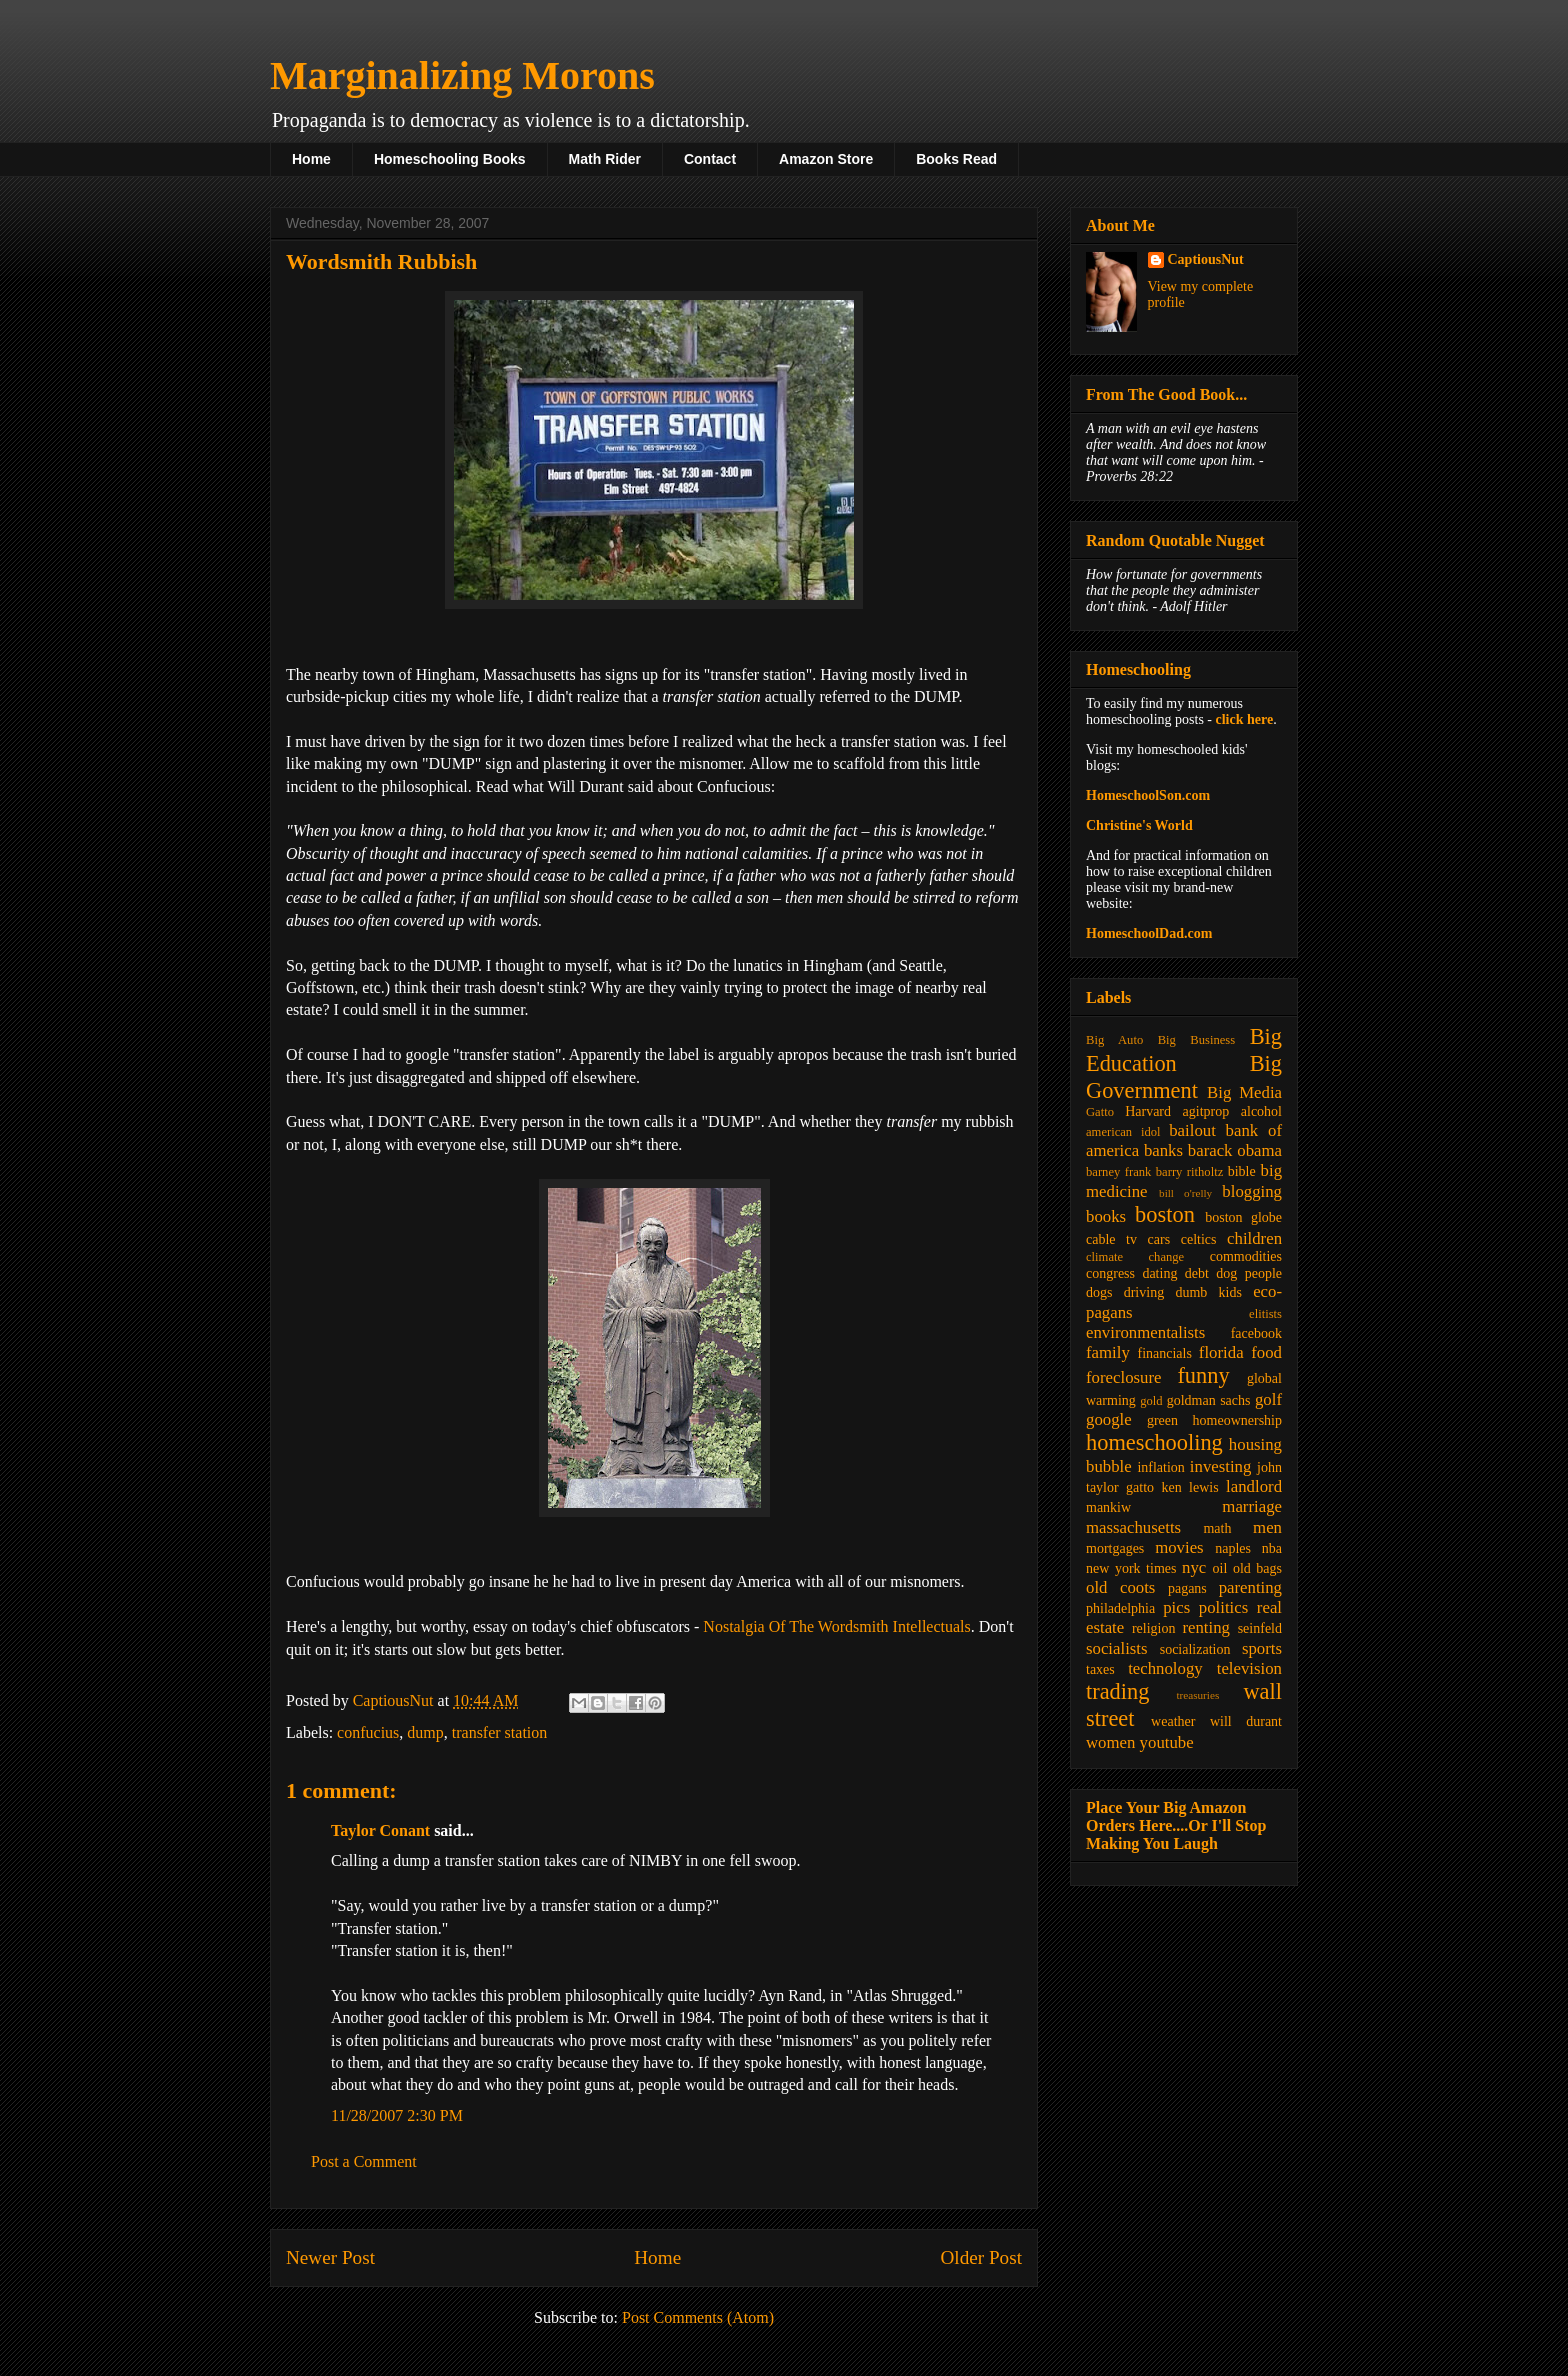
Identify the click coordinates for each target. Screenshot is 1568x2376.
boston (1165, 1214)
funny (1203, 1375)
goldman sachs (1209, 1400)
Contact (710, 159)
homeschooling (1154, 1442)
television (1249, 1668)
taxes (1100, 1669)
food (1266, 1352)
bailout (1192, 1130)
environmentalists (1145, 1332)
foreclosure (1123, 1377)
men (1267, 1527)
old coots (1120, 1587)
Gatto (1100, 1112)
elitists (1265, 1314)
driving (1144, 1292)
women (1110, 1742)
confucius (368, 1732)
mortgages (1115, 1548)
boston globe (1243, 1217)
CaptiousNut (1206, 259)
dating (1159, 1273)
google (1109, 1419)
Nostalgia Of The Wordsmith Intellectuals (836, 1626)
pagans (1187, 1588)
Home (311, 159)
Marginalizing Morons (462, 75)
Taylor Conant (380, 1830)
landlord (1254, 1486)
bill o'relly (1185, 1193)
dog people (1249, 1273)
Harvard (1148, 1111)
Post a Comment (364, 2161)
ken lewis (1189, 1487)
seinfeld (1260, 1628)
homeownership (1237, 1420)
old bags (1257, 1568)
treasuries (1197, 1695)
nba (1272, 1548)
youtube (1167, 1742)
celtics (1199, 1239)
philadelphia (1120, 1608)
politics (1223, 1607)
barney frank (1118, 1172)
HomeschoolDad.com (1149, 933)
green (1162, 1420)
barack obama (1235, 1150)
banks (1163, 1150)
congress (1110, 1273)
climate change (1135, 1257)
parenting (1250, 1587)
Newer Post (330, 2257)
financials (1164, 1353)
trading (1117, 1691)
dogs (1099, 1292)
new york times (1131, 1568)
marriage (1252, 1506)
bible (1242, 1171)
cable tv (1111, 1239)
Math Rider (605, 159)
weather (1173, 1721)
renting (1206, 1627)
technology (1165, 1668)
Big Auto (1114, 1040)
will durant (1246, 1721)
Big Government (1184, 1077)
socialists (1117, 1648)
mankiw (1108, 1507)
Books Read (956, 159)
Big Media (1244, 1092)
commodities (1246, 1256)
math (1217, 1528)
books (1106, 1216)
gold (1151, 1401)
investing (1221, 1466)
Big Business (1196, 1040)
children (1254, 1238)
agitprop (1206, 1111)
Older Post (981, 2257)
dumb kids (1208, 1292)
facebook (1256, 1333)
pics (1176, 1607)
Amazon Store (826, 159)
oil (1220, 1568)
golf (1268, 1399)
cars (1159, 1239)
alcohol (1261, 1111)
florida (1221, 1352)
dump (425, 1732)
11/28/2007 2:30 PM (397, 2115)
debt (1197, 1273)
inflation (1160, 1467)
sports (1262, 1648)
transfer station (500, 1732)
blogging (1252, 1191)
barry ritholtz (1189, 1172)
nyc (1194, 1567)
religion (1154, 1628)
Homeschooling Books (450, 159)
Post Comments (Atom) (698, 2317)
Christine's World (1139, 825)
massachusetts (1133, 1527)
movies (1179, 1547)
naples (1233, 1548)
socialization (1195, 1649)
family (1108, 1352)
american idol (1123, 1132)
